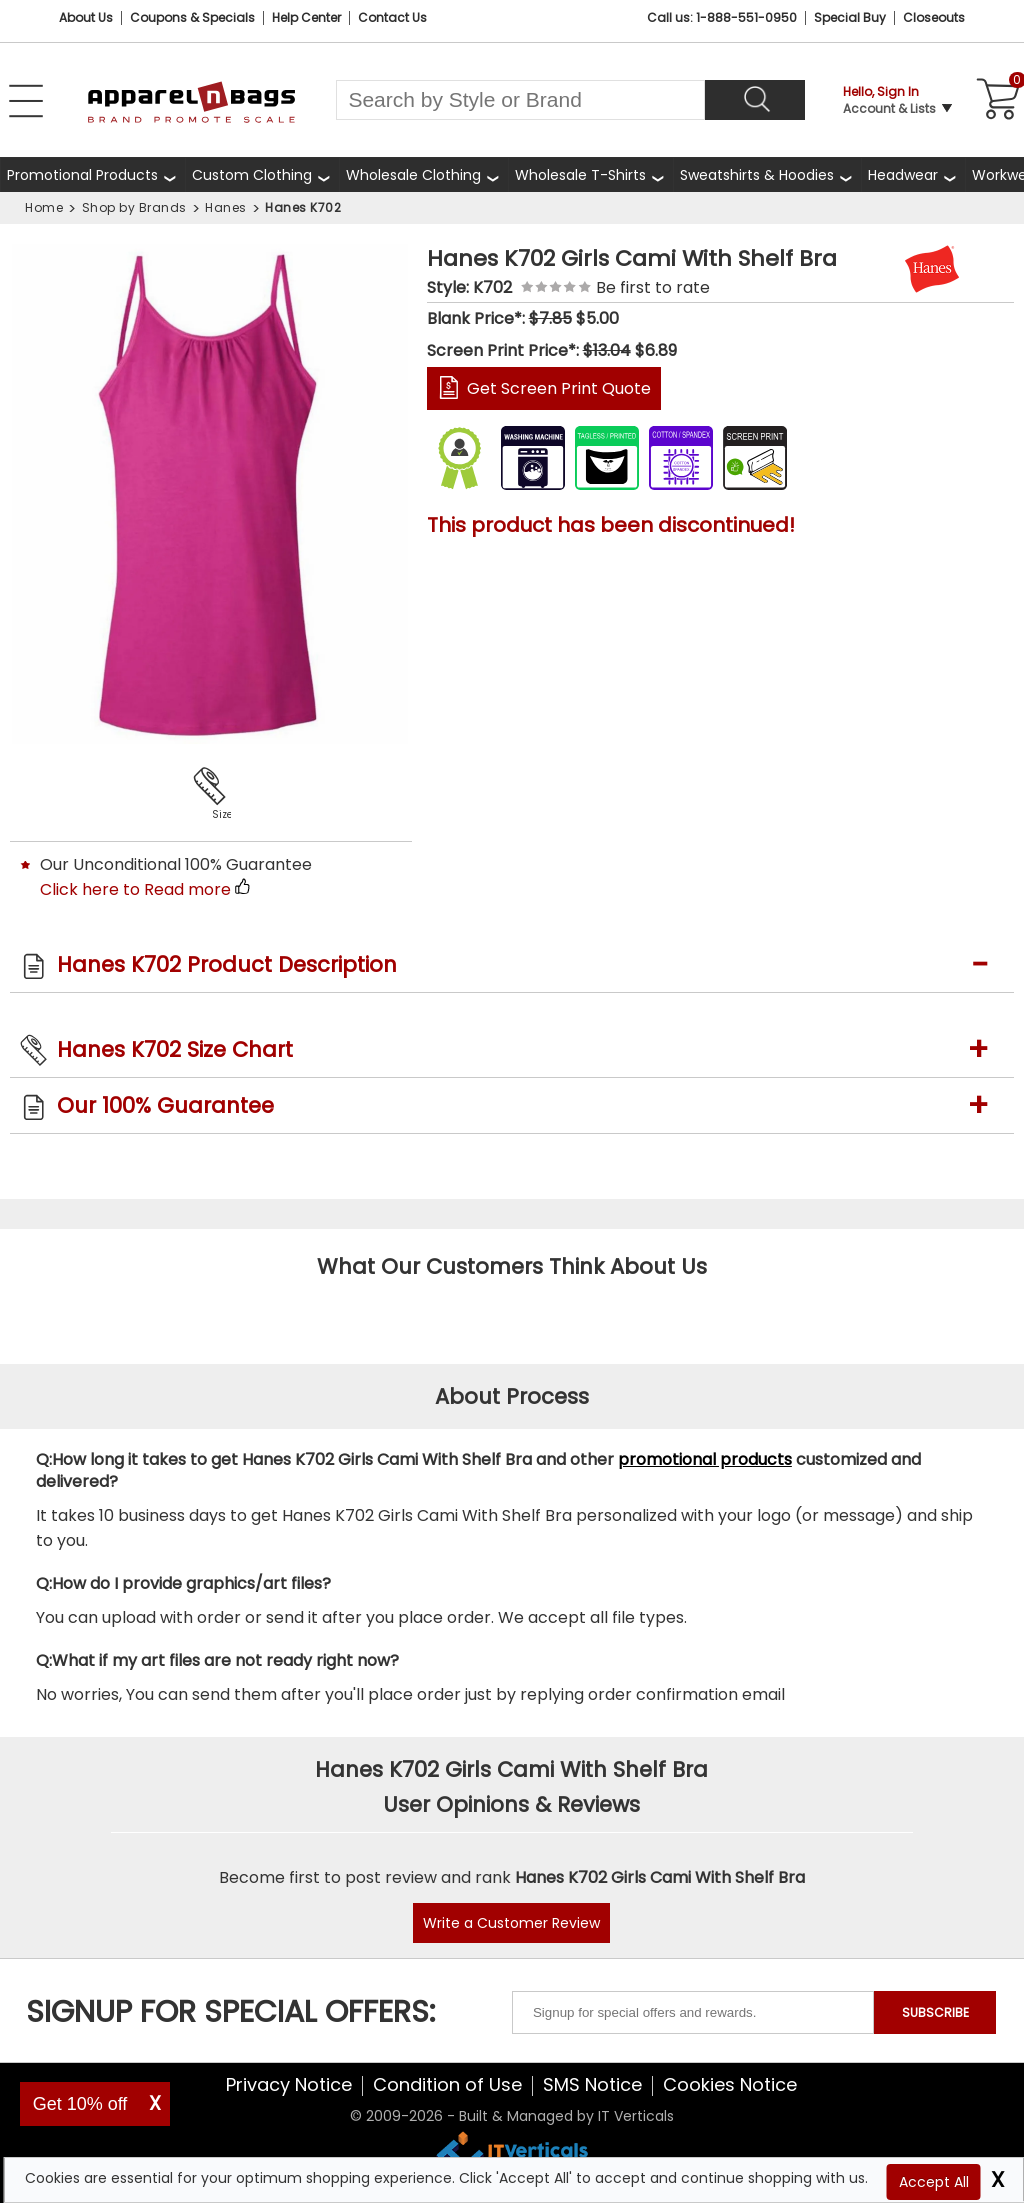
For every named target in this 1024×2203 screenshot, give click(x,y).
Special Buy (850, 17)
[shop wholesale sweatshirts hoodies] (767, 174)
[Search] (755, 100)
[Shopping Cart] (995, 100)
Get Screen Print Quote (559, 388)
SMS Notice (592, 2084)
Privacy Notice (289, 2084)
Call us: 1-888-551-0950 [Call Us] (722, 17)
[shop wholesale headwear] (913, 174)
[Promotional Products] (92, 174)
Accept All (934, 2182)
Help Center (306, 17)
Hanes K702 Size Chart (175, 1049)
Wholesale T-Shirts (580, 175)
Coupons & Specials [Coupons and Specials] (192, 17)
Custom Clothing (252, 175)
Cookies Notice (730, 2084)
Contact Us (392, 17)
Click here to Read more (135, 889)
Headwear (903, 175)
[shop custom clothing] (262, 174)
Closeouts (934, 17)
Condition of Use (447, 2084)
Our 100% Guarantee (165, 1105)
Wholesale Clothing (413, 175)
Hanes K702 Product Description (227, 964)
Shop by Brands (134, 207)
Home (44, 207)
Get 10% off (80, 2104)
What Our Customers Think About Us (512, 1266)
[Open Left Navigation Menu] (26, 101)
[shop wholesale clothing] (423, 174)
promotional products (705, 1459)
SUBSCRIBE (935, 2012)
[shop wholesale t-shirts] (590, 174)
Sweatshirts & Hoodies (757, 175)
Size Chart (218, 814)
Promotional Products (82, 175)
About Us (86, 17)
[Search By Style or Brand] (520, 100)
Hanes (226, 207)
